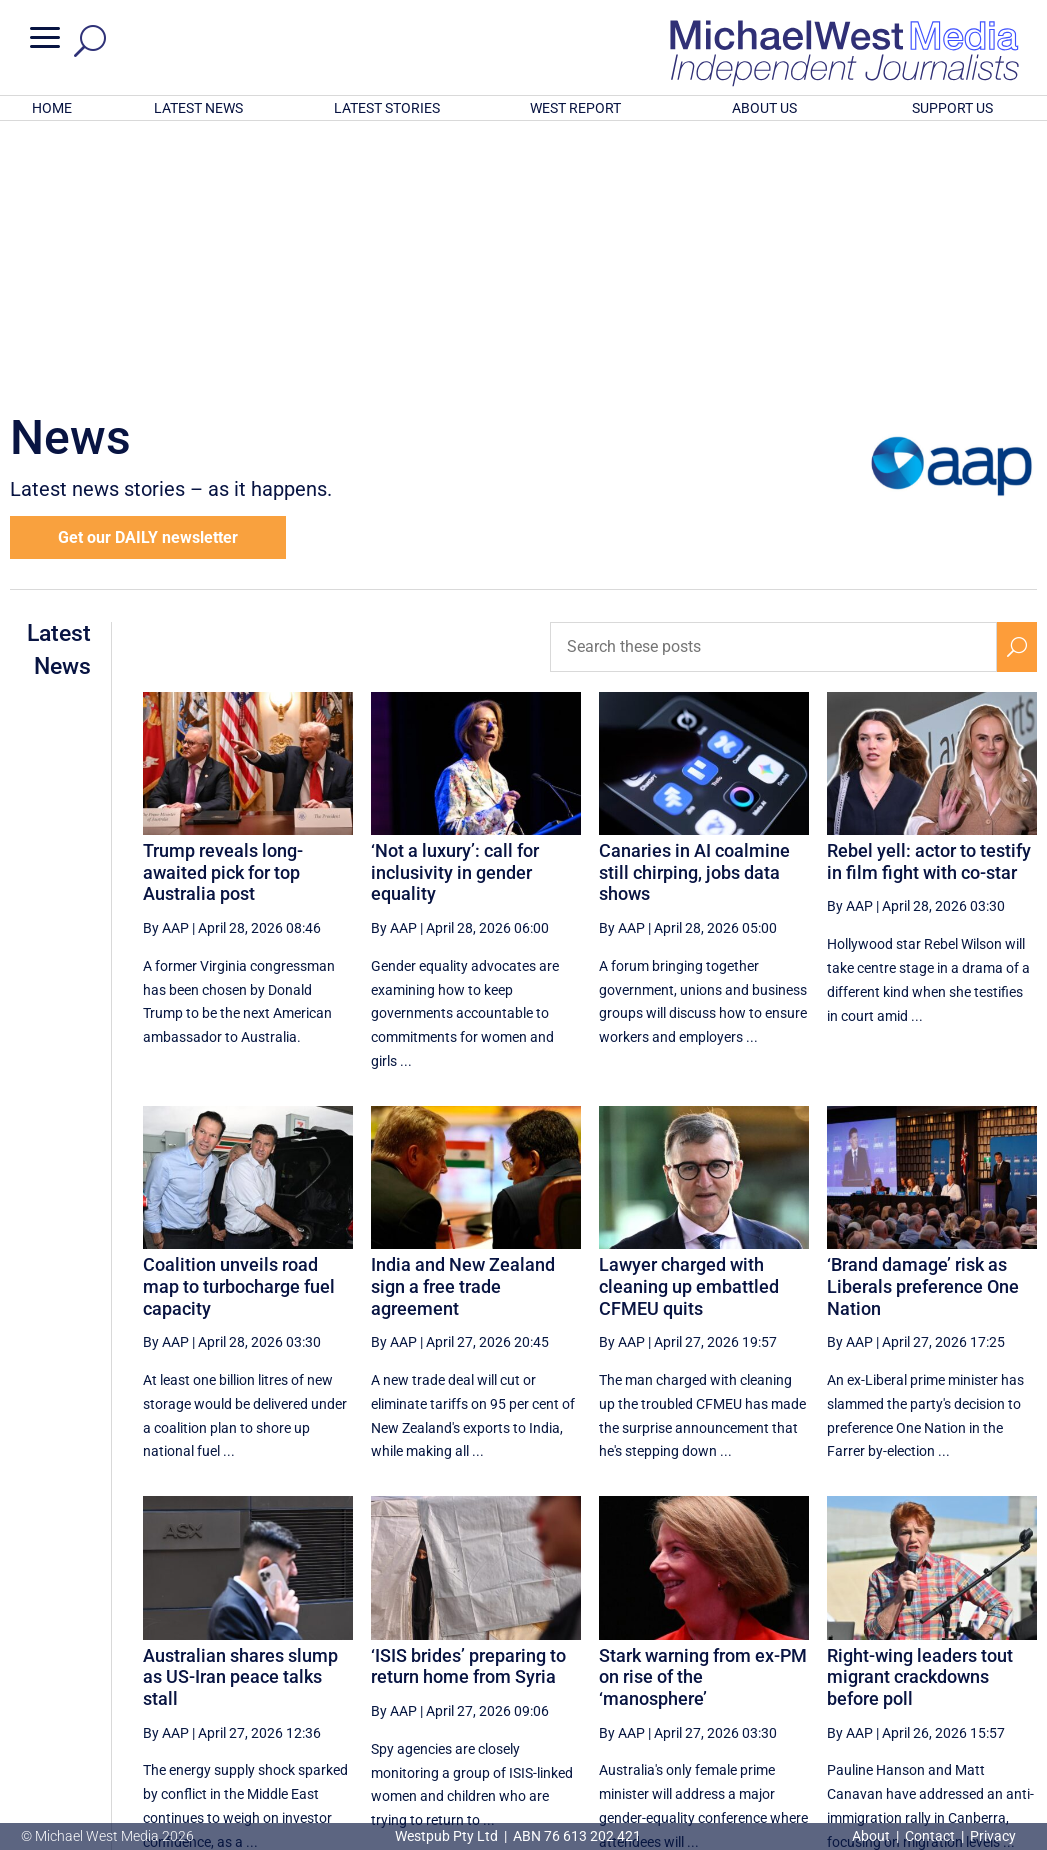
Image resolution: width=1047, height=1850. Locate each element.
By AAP (166, 666)
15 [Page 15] (822, 1664)
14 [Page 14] (772, 1664)
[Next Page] (969, 1663)
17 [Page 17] (924, 1664)
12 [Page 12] (671, 1664)
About (872, 1836)
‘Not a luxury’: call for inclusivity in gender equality (455, 610)
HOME (52, 108)
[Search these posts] (773, 385)
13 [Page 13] (721, 1664)
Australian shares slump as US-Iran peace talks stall (240, 1415)
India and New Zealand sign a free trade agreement (463, 1024)
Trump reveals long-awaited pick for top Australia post (223, 610)
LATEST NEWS (198, 108)
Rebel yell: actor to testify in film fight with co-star (929, 599)
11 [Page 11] (620, 1664)
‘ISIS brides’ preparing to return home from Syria (468, 1404)
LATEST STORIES (387, 108)
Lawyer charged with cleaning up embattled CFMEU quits (689, 1024)
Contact (930, 1836)
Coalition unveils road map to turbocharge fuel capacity (239, 1024)
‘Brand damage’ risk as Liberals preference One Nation (923, 1024)
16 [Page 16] (873, 1664)
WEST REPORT (575, 108)
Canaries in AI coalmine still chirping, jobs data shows (694, 610)
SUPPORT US (952, 108)
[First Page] (530, 1663)
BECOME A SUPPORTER (947, 1730)
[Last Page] (1014, 1663)
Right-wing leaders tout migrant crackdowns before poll (920, 1415)
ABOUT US (764, 108)
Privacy (993, 1836)
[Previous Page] (574, 1663)
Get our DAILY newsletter (148, 275)
